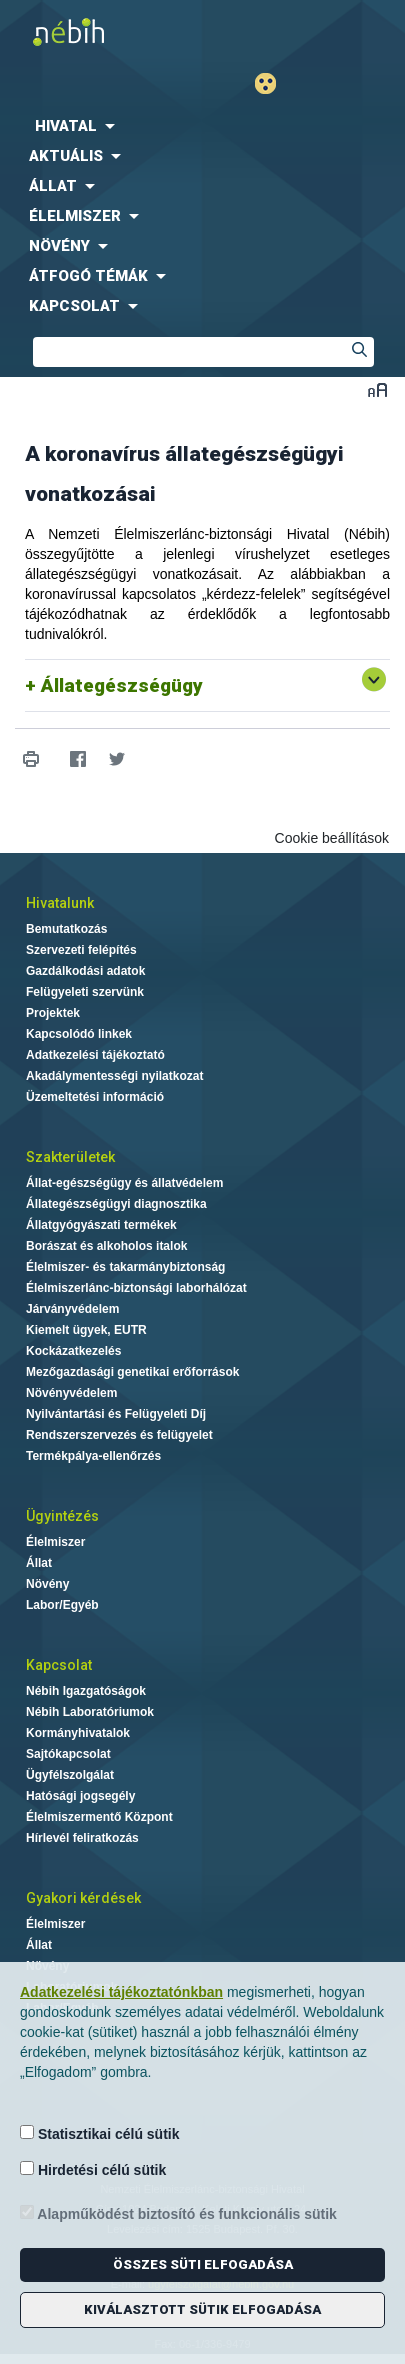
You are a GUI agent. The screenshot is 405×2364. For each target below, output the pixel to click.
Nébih (101, 31)
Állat (39, 1563)
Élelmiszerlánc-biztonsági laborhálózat (136, 1288)
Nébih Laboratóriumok (90, 1712)
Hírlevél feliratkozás (82, 1838)
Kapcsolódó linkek (79, 1034)
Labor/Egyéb (62, 1605)
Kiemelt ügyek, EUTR (86, 1330)
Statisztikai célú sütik (100, 2133)
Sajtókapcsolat (68, 1754)
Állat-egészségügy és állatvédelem (124, 1183)
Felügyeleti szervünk (85, 992)
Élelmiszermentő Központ (99, 1817)
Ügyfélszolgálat (70, 1775)
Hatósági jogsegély (80, 1796)
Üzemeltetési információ (95, 1097)
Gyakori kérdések (83, 1898)
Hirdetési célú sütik (93, 2169)
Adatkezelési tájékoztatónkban (121, 1992)
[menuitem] (202, 126)
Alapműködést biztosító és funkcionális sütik (178, 2213)
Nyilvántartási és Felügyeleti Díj (116, 1414)
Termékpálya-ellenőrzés (93, 1456)
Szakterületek (70, 1157)
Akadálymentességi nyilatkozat (114, 1076)
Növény (47, 1584)
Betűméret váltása (377, 389)
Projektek (53, 1013)
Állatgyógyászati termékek (101, 1225)
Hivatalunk (60, 903)
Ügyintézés (62, 1516)
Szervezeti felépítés (81, 950)
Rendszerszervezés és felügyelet (119, 1435)
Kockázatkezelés (73, 1351)
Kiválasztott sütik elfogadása (202, 2309)
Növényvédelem (71, 1393)
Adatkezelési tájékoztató (95, 1055)
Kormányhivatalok (78, 1733)
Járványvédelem (72, 1309)
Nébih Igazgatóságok (86, 1691)
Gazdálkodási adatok (85, 971)
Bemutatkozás (66, 929)
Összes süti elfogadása (203, 2264)
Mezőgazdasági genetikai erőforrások (132, 1372)
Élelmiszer (55, 1542)
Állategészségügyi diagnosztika (116, 1204)
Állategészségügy (122, 685)
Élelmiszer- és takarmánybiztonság (125, 1267)
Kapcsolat (59, 1665)
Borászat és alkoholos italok (106, 1246)
